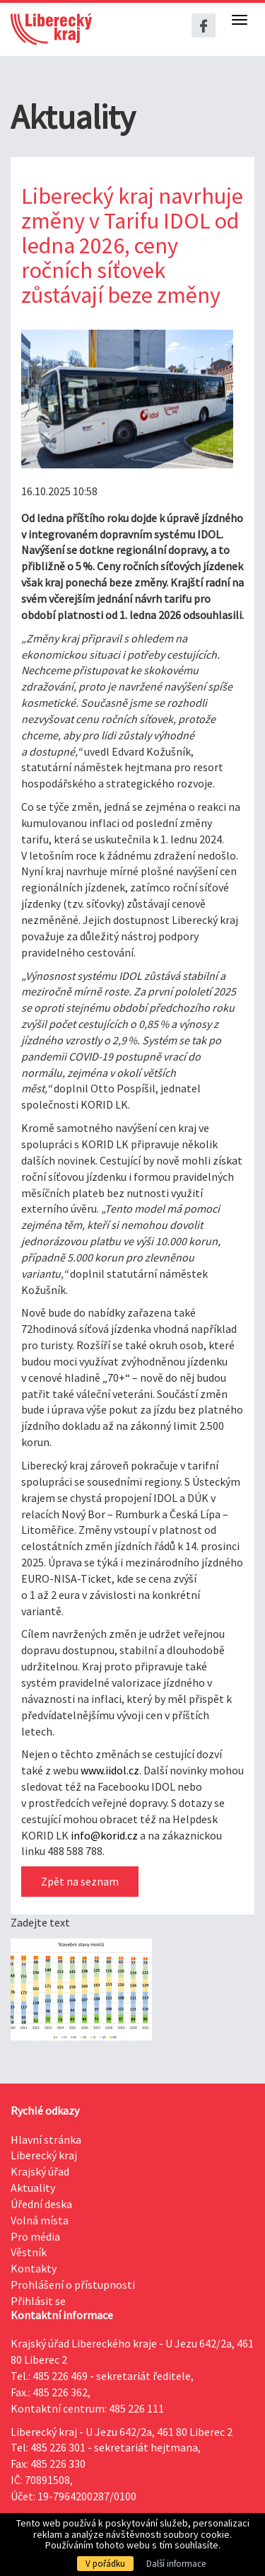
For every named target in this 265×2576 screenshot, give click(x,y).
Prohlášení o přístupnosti (73, 2284)
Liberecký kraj (44, 2155)
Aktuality (33, 2188)
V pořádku (105, 2564)
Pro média (35, 2236)
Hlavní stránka (46, 2139)
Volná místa (40, 2220)
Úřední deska (41, 2204)
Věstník (29, 2252)
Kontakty (34, 2268)
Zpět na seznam (80, 1881)
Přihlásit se (38, 2301)
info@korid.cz (104, 1835)
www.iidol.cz (110, 1770)
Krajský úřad (40, 2171)
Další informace (176, 2564)
